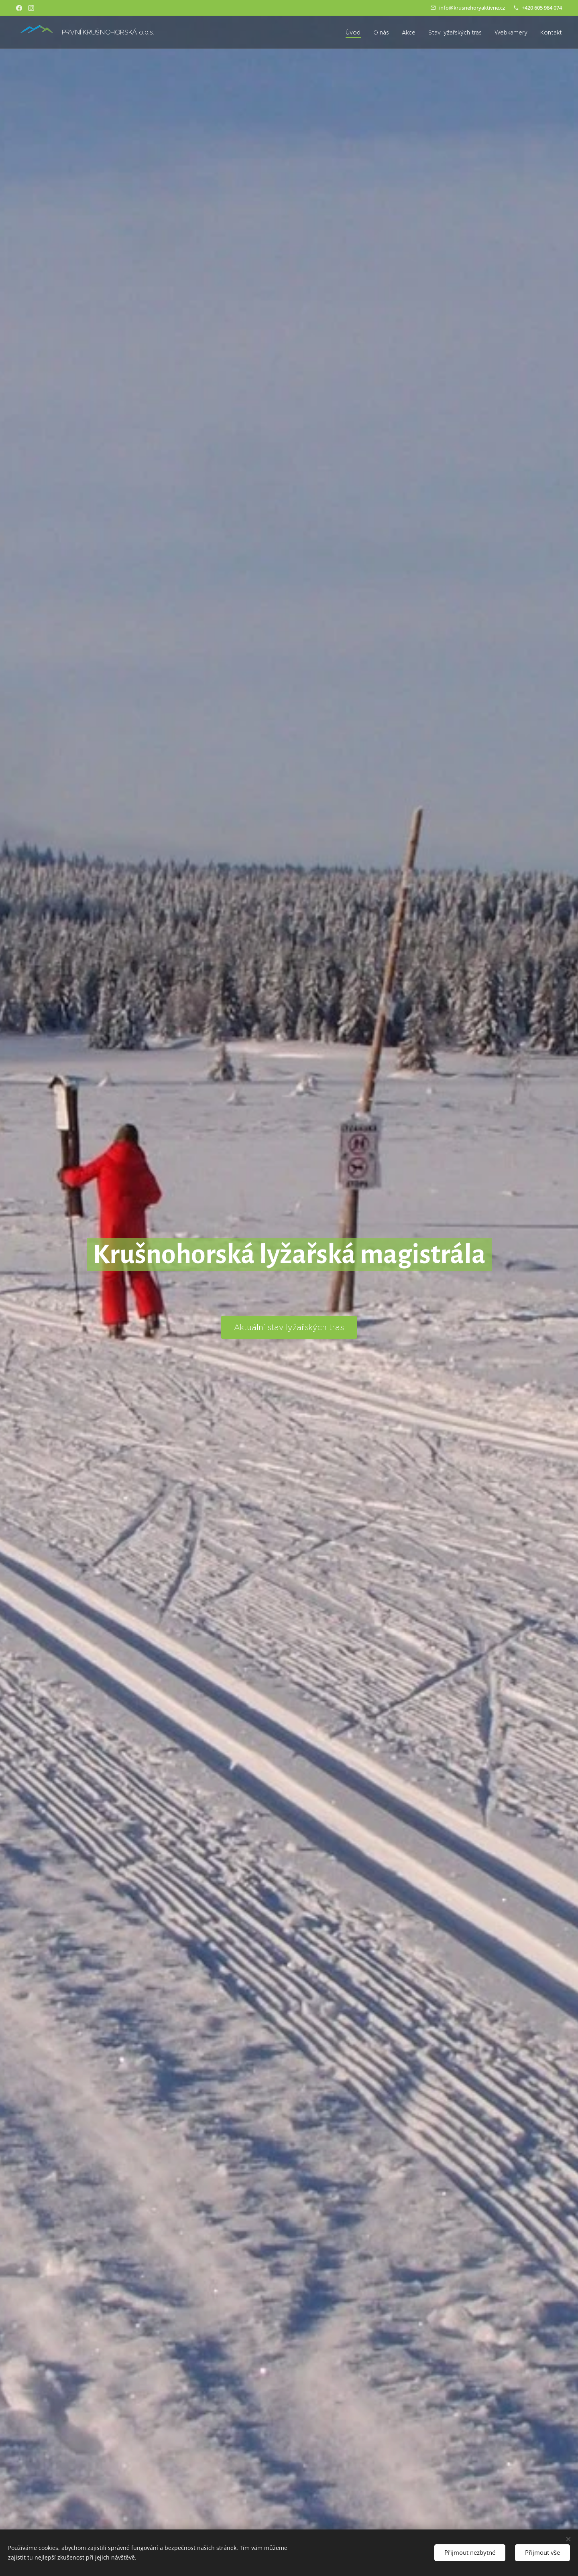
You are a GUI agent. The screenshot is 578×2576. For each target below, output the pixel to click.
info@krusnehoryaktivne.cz (472, 7)
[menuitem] (354, 32)
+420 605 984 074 (542, 7)
